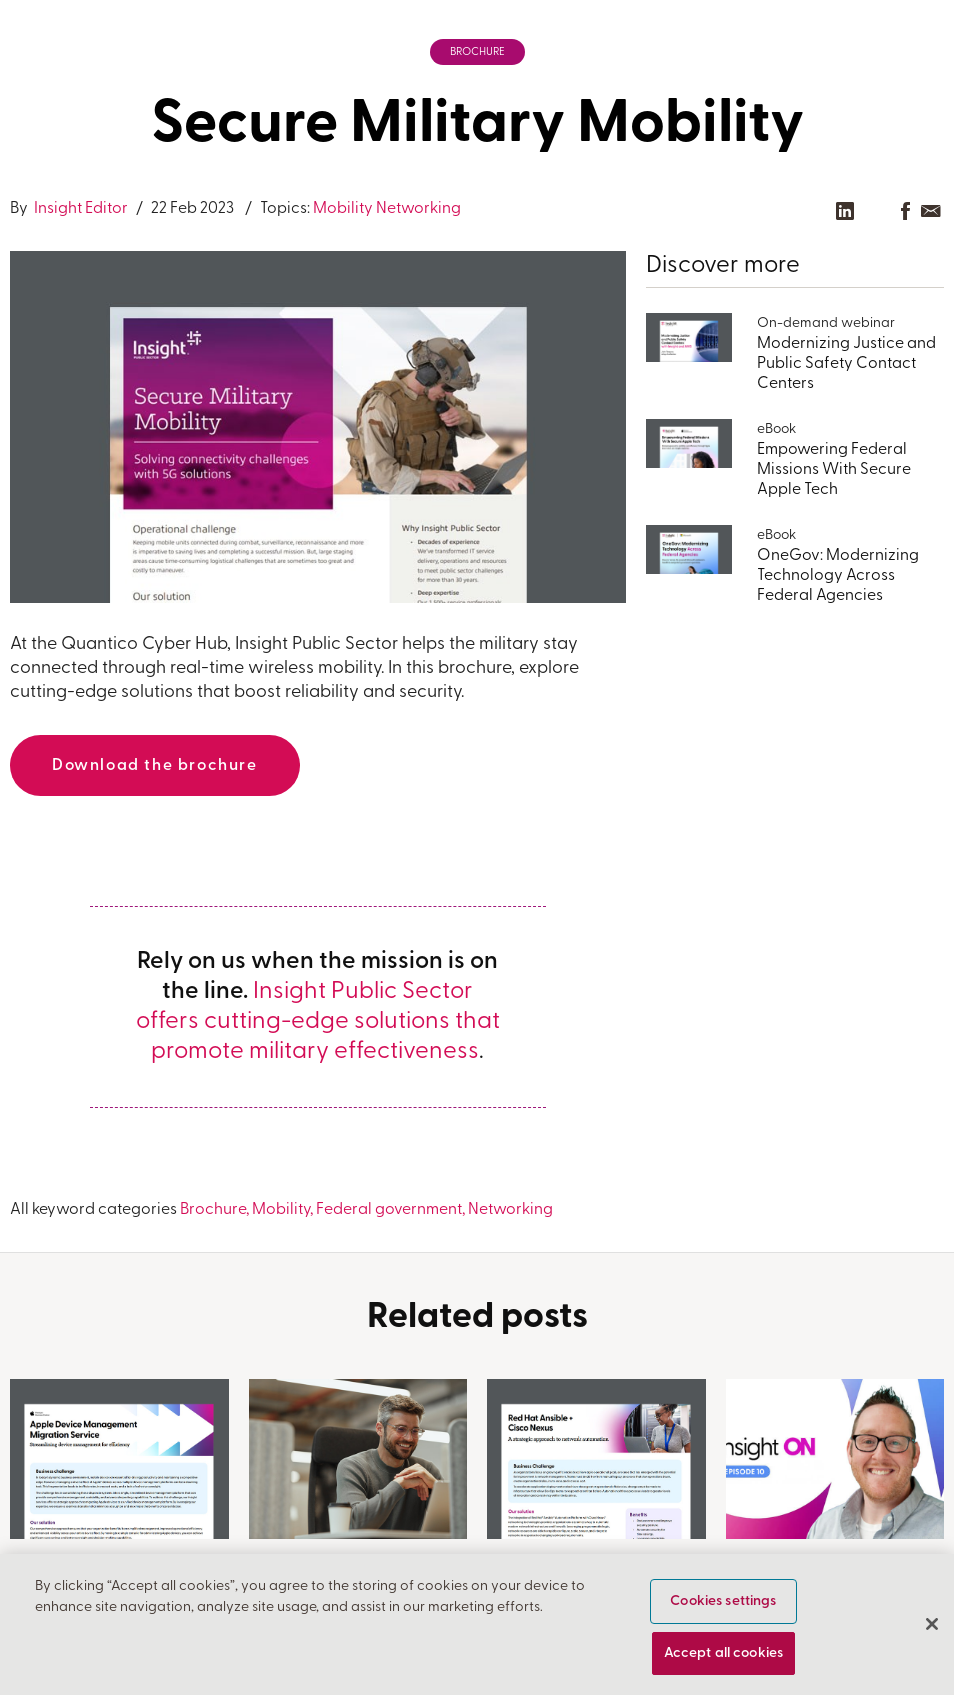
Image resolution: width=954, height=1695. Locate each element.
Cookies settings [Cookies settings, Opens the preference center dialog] (723, 1602)
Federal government (389, 1210)
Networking (418, 209)
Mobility (343, 209)
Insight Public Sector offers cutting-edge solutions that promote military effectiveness (318, 1022)
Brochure (477, 52)
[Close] (932, 1625)
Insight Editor (79, 209)
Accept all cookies (724, 1654)
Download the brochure (155, 766)
